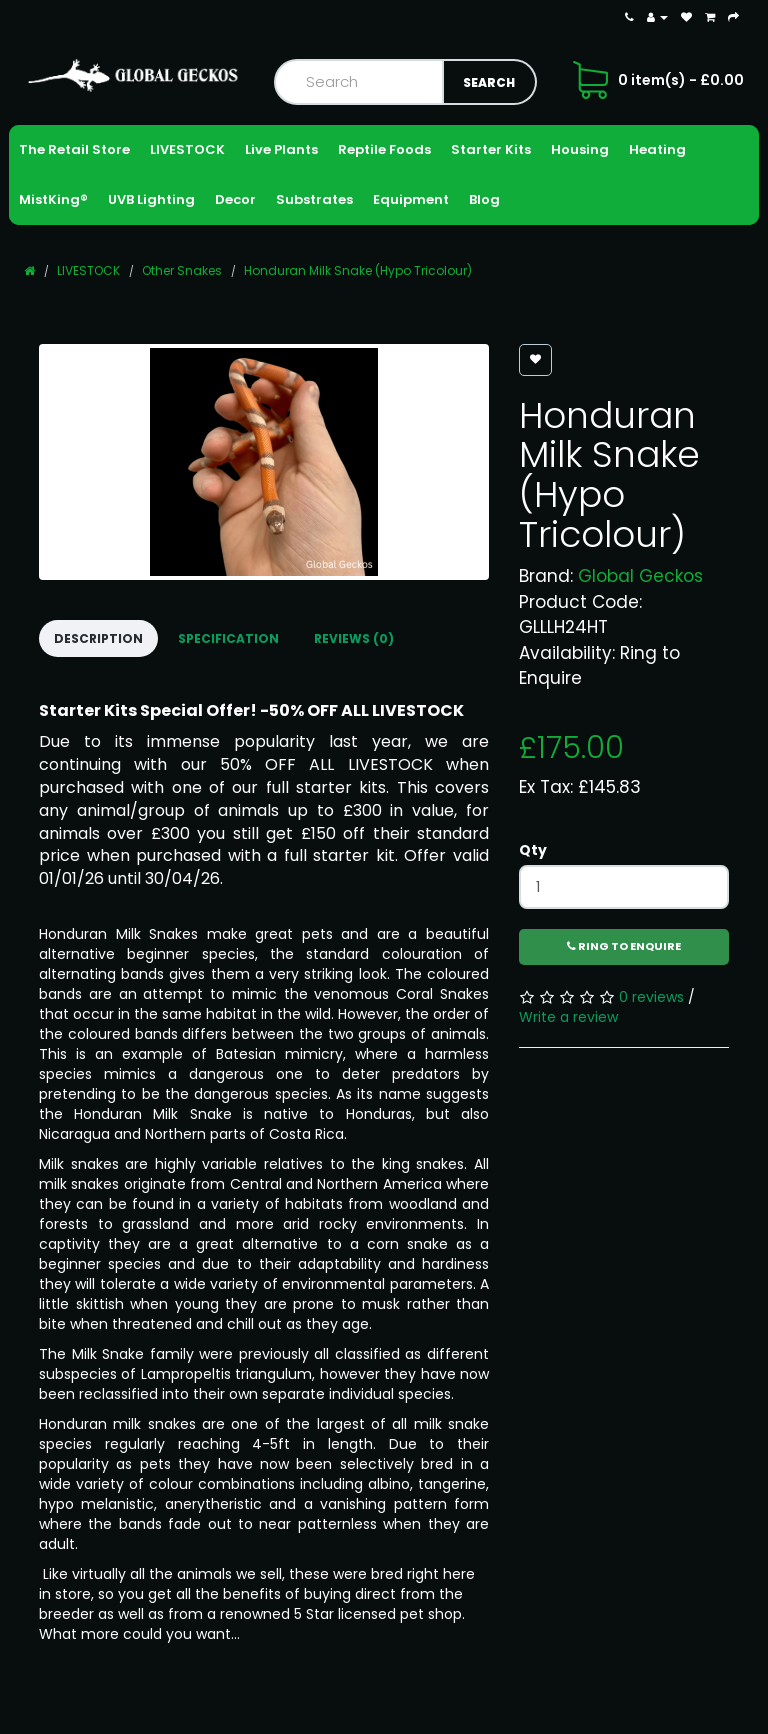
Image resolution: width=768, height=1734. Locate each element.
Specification (228, 638)
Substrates (314, 199)
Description (98, 638)
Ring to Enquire (624, 946)
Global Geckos (640, 576)
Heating (657, 149)
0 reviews (651, 997)
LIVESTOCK (187, 149)
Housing (580, 149)
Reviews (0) (354, 638)
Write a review (568, 1017)
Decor (235, 199)
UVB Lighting (151, 199)
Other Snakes (182, 270)
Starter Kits (491, 149)
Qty (533, 850)
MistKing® (53, 199)
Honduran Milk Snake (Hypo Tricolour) (358, 270)
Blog (484, 199)
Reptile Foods (384, 149)
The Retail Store (74, 149)
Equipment (411, 199)
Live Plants (281, 149)
